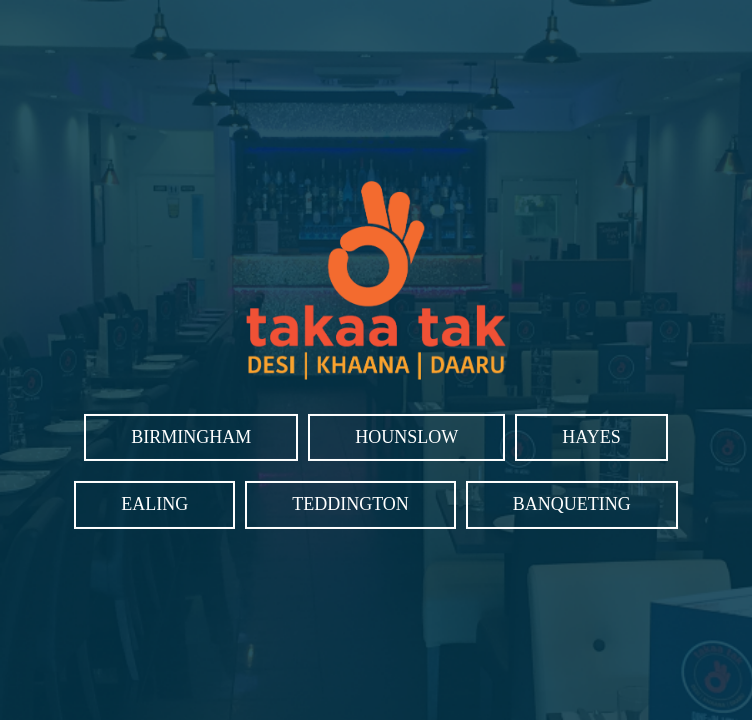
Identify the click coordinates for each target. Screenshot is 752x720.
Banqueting (572, 504)
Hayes (591, 437)
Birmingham (191, 437)
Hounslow (406, 437)
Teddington (350, 504)
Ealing (154, 504)
